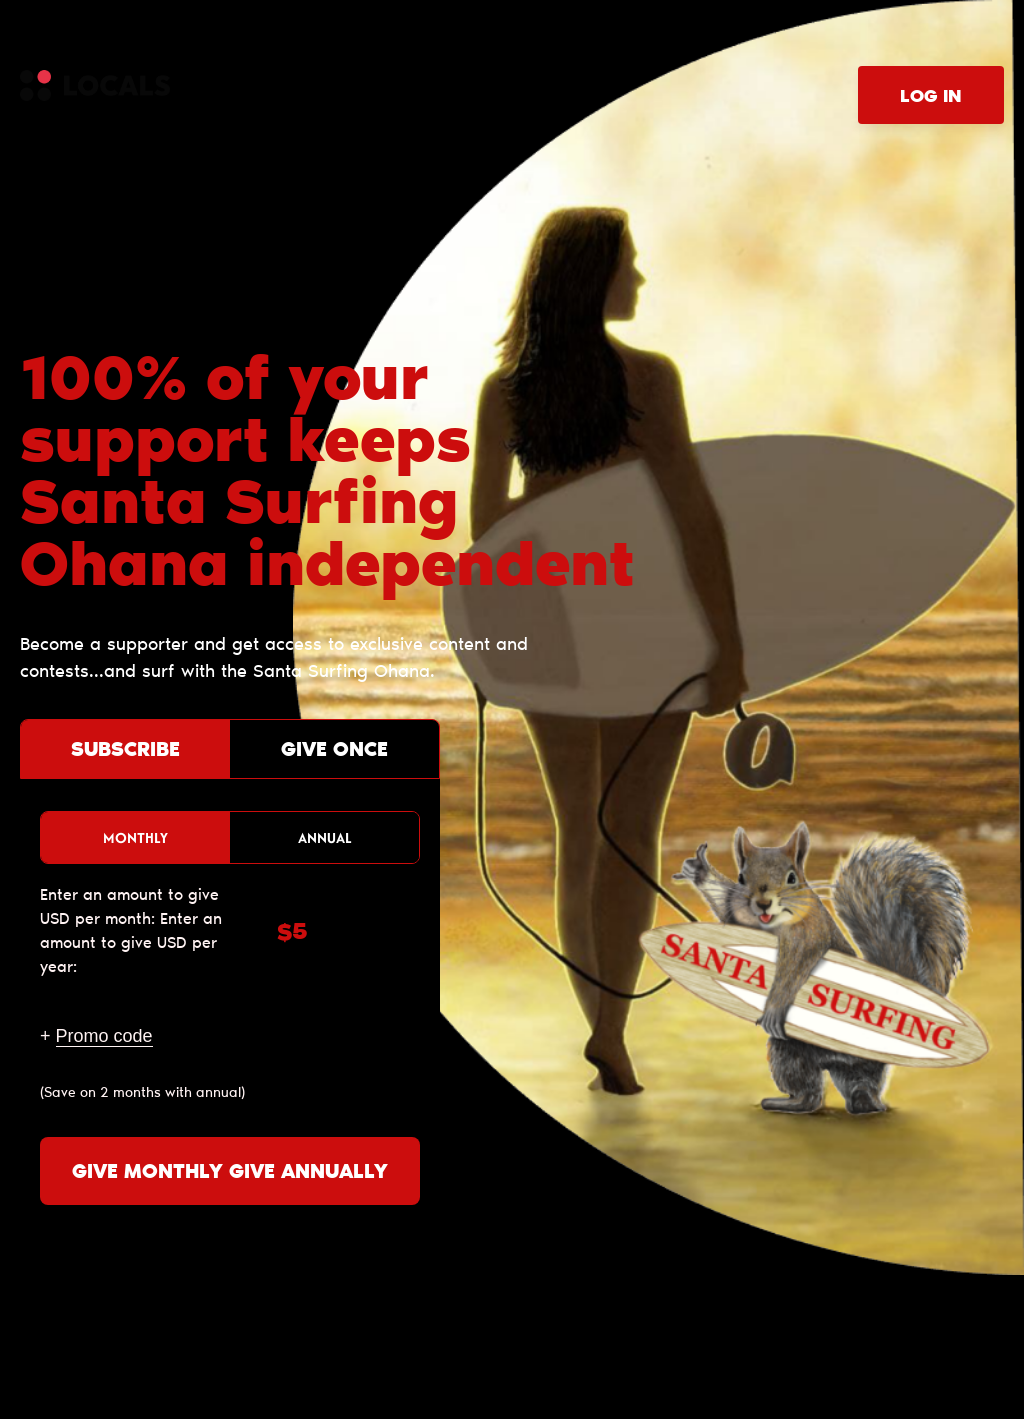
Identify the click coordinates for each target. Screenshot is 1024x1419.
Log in (931, 98)
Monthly (135, 837)
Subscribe (125, 751)
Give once (334, 751)
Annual (325, 837)
